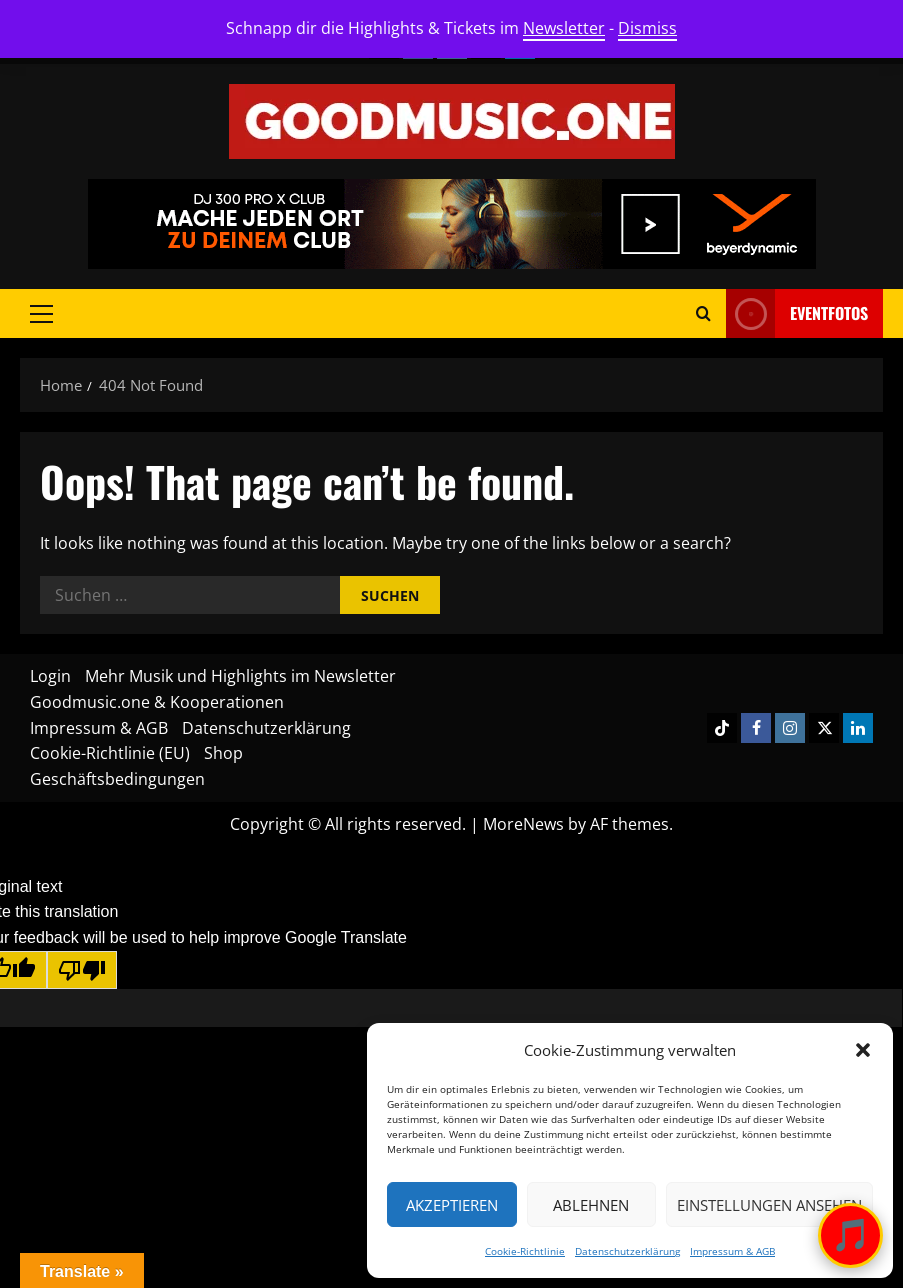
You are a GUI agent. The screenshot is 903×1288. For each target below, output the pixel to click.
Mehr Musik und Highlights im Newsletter (240, 676)
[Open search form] (703, 313)
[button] (863, 1050)
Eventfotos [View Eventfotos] (797, 313)
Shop (223, 753)
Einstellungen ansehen (769, 1205)
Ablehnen (591, 1205)
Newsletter (564, 28)
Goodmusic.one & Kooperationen (157, 702)
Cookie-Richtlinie (525, 1251)
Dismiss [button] (647, 28)
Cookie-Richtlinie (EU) (110, 753)
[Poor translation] (82, 970)
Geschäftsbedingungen (117, 779)
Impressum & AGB (732, 1251)
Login (50, 676)
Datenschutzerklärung (627, 1251)
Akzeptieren (452, 1205)
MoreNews (523, 824)
